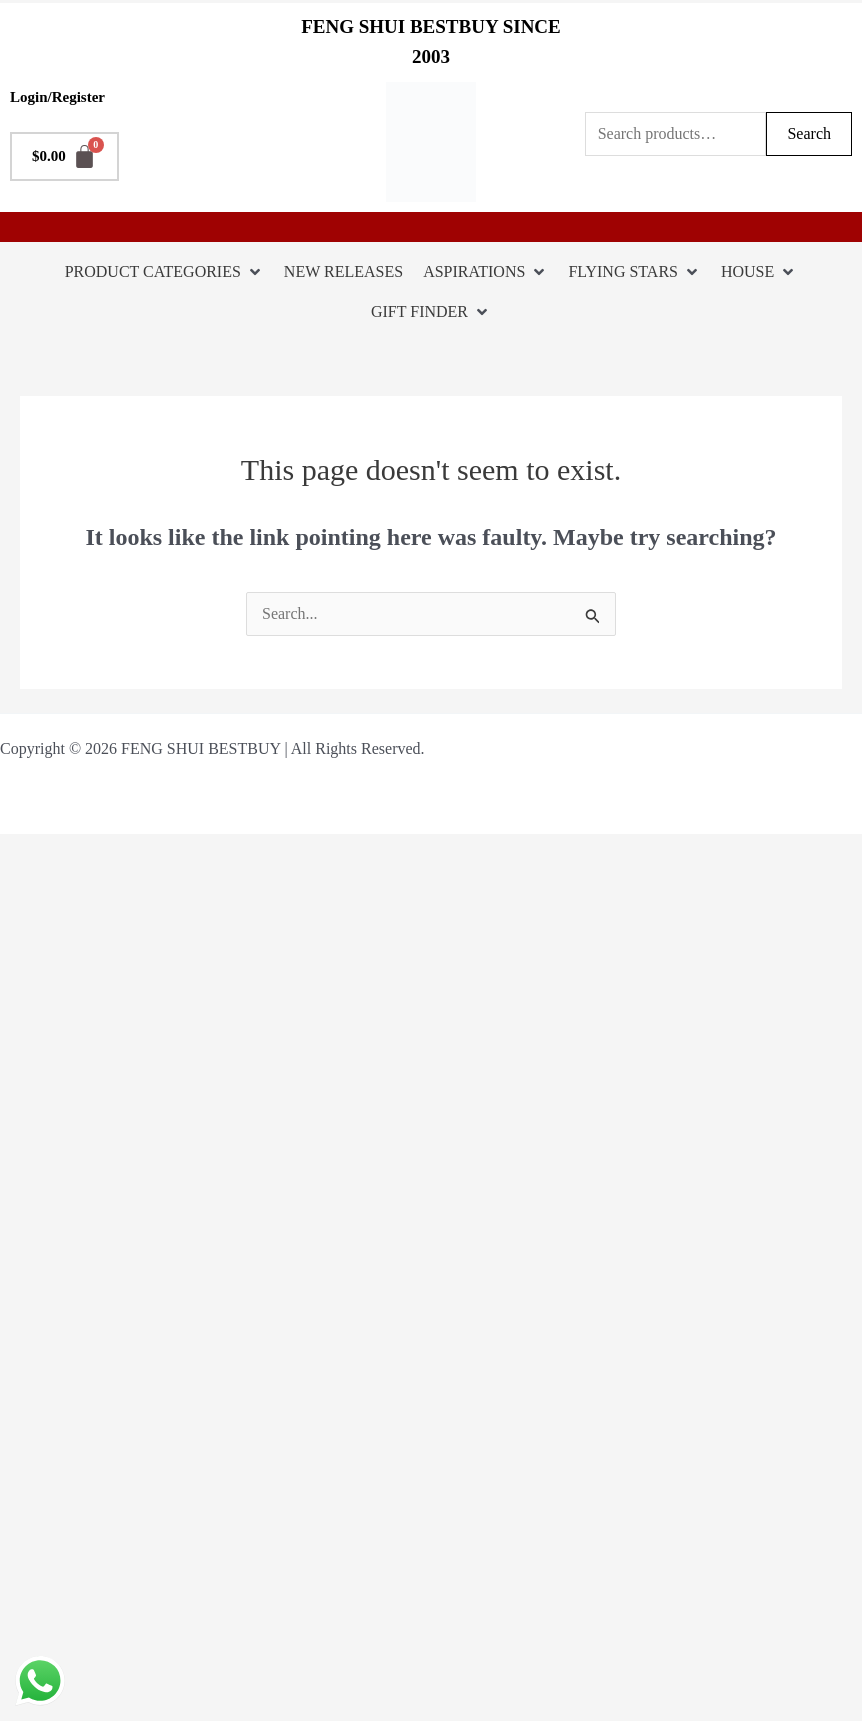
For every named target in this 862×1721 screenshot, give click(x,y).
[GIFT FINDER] (431, 312)
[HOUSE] (759, 272)
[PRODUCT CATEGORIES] (164, 272)
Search (809, 133)
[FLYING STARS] (634, 272)
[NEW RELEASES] (343, 272)
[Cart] (64, 156)
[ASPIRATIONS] (485, 272)
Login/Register (57, 97)
